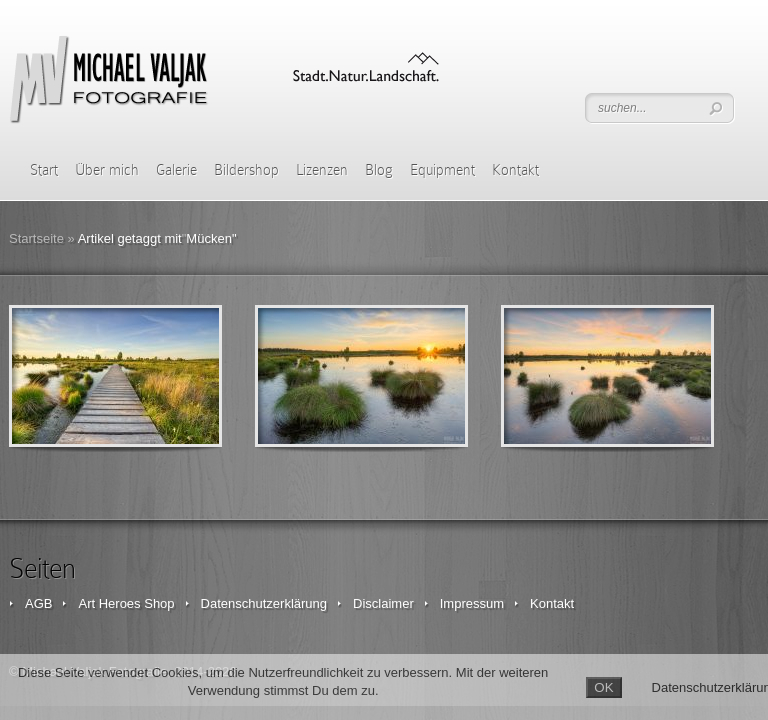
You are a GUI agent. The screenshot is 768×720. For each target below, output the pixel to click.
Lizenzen (322, 170)
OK (603, 687)
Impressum (472, 603)
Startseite (36, 238)
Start (44, 170)
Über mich (107, 170)
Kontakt (515, 170)
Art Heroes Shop (126, 603)
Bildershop (246, 170)
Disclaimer (383, 603)
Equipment (442, 170)
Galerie (176, 170)
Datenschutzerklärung (264, 603)
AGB (38, 603)
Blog (379, 170)
